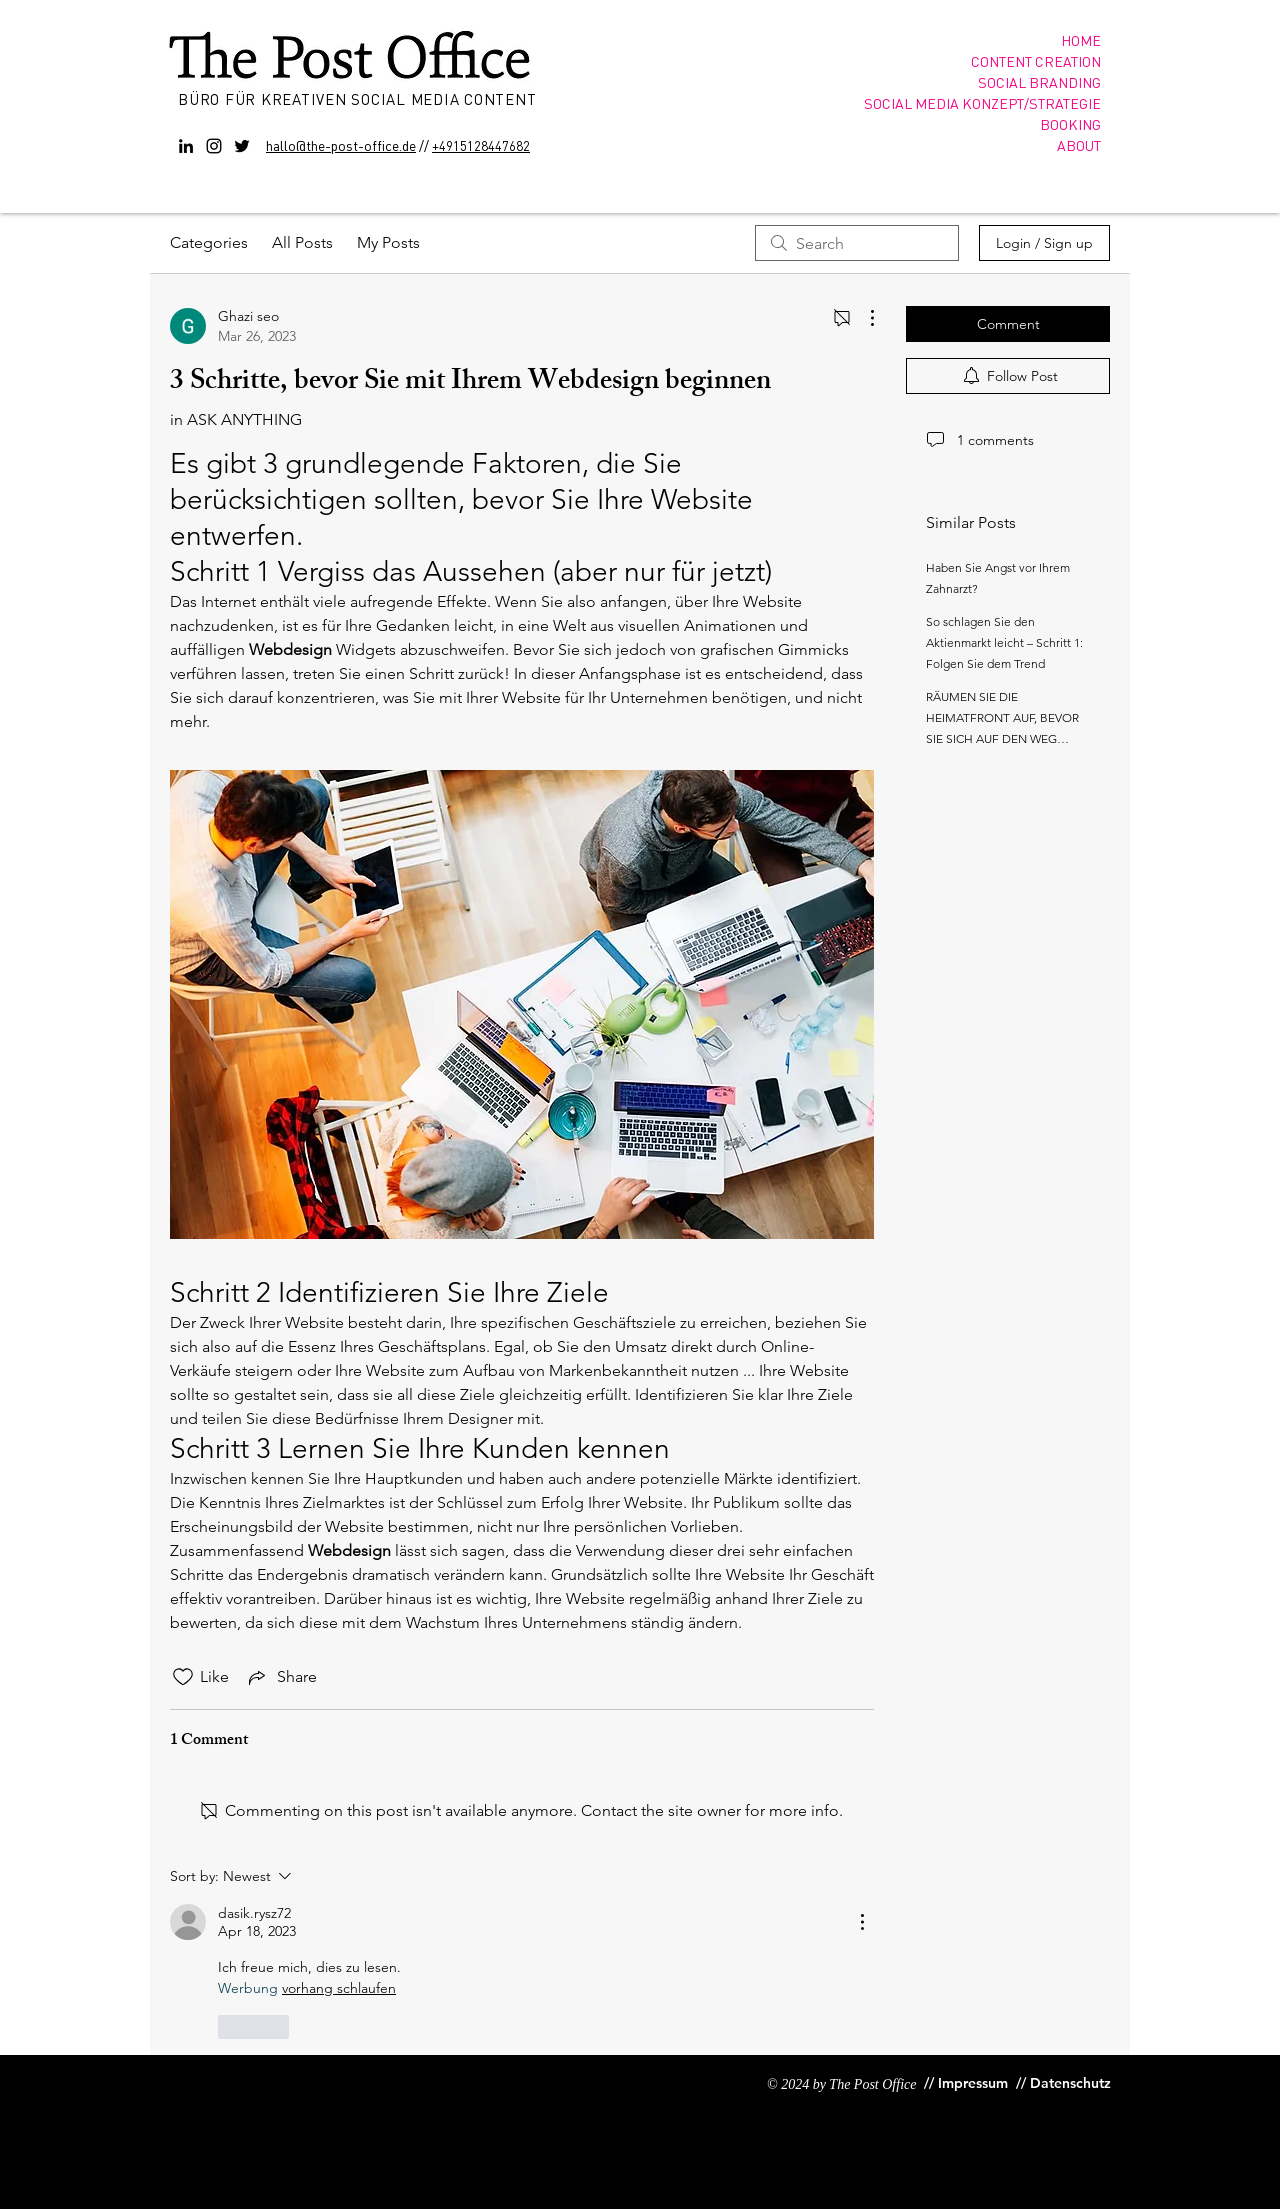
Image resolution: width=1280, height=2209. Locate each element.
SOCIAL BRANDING (1039, 82)
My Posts (388, 242)
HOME (1081, 40)
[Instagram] (214, 146)
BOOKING (1070, 124)
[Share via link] (281, 1677)
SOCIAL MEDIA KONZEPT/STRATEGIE (982, 103)
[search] (857, 243)
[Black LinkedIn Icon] (186, 146)
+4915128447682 (481, 145)
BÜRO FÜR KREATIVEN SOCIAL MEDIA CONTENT (359, 99)
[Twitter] (242, 146)
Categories (209, 242)
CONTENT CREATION (1036, 61)
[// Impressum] (966, 2083)
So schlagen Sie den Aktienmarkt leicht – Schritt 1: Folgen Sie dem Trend (1004, 642)
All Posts (302, 242)
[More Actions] (862, 318)
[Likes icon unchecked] (183, 1677)
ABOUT (1079, 145)
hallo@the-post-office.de (341, 145)
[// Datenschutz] (1065, 2083)
